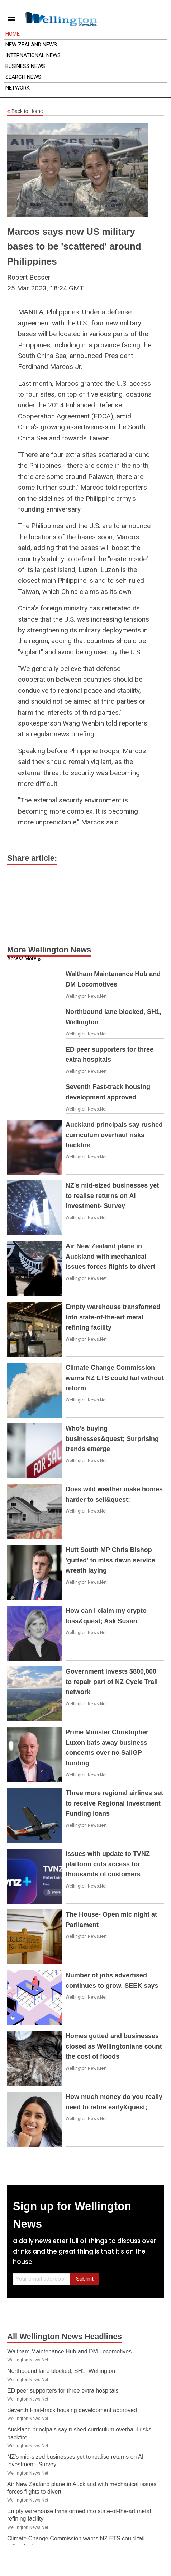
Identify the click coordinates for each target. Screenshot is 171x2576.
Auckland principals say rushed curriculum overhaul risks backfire (114, 1135)
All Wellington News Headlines (64, 2336)
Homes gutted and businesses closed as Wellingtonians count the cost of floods (114, 2046)
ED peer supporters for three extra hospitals (62, 2391)
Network (17, 87)
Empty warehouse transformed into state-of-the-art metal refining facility (113, 1317)
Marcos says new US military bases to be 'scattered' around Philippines (74, 246)
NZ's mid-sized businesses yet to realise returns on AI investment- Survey (112, 1196)
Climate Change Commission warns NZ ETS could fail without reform (115, 1378)
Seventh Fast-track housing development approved (72, 2410)
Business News (25, 66)
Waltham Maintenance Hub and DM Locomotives (69, 2351)
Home (12, 34)
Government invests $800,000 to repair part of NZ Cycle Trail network (112, 1682)
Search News (23, 77)
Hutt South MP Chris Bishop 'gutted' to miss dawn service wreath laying (110, 1560)
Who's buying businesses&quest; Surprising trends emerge (112, 1439)
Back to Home (25, 111)
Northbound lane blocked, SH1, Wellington (61, 2371)
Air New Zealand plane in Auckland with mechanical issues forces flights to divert (110, 1257)
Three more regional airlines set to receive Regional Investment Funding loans (114, 1803)
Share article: (32, 858)
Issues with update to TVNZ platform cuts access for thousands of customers (108, 1864)
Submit (85, 2278)
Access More (22, 958)
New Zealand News (31, 44)
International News (33, 55)
